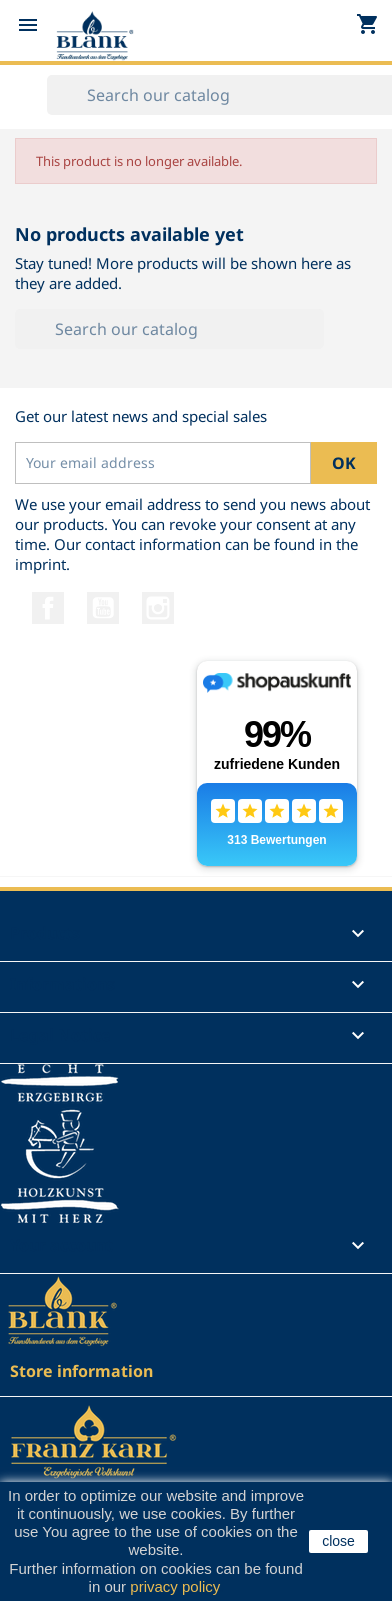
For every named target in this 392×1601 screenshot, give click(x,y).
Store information (81, 1371)
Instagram (158, 608)
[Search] (169, 329)
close (338, 1541)
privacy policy (174, 1586)
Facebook (48, 608)
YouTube (103, 608)
